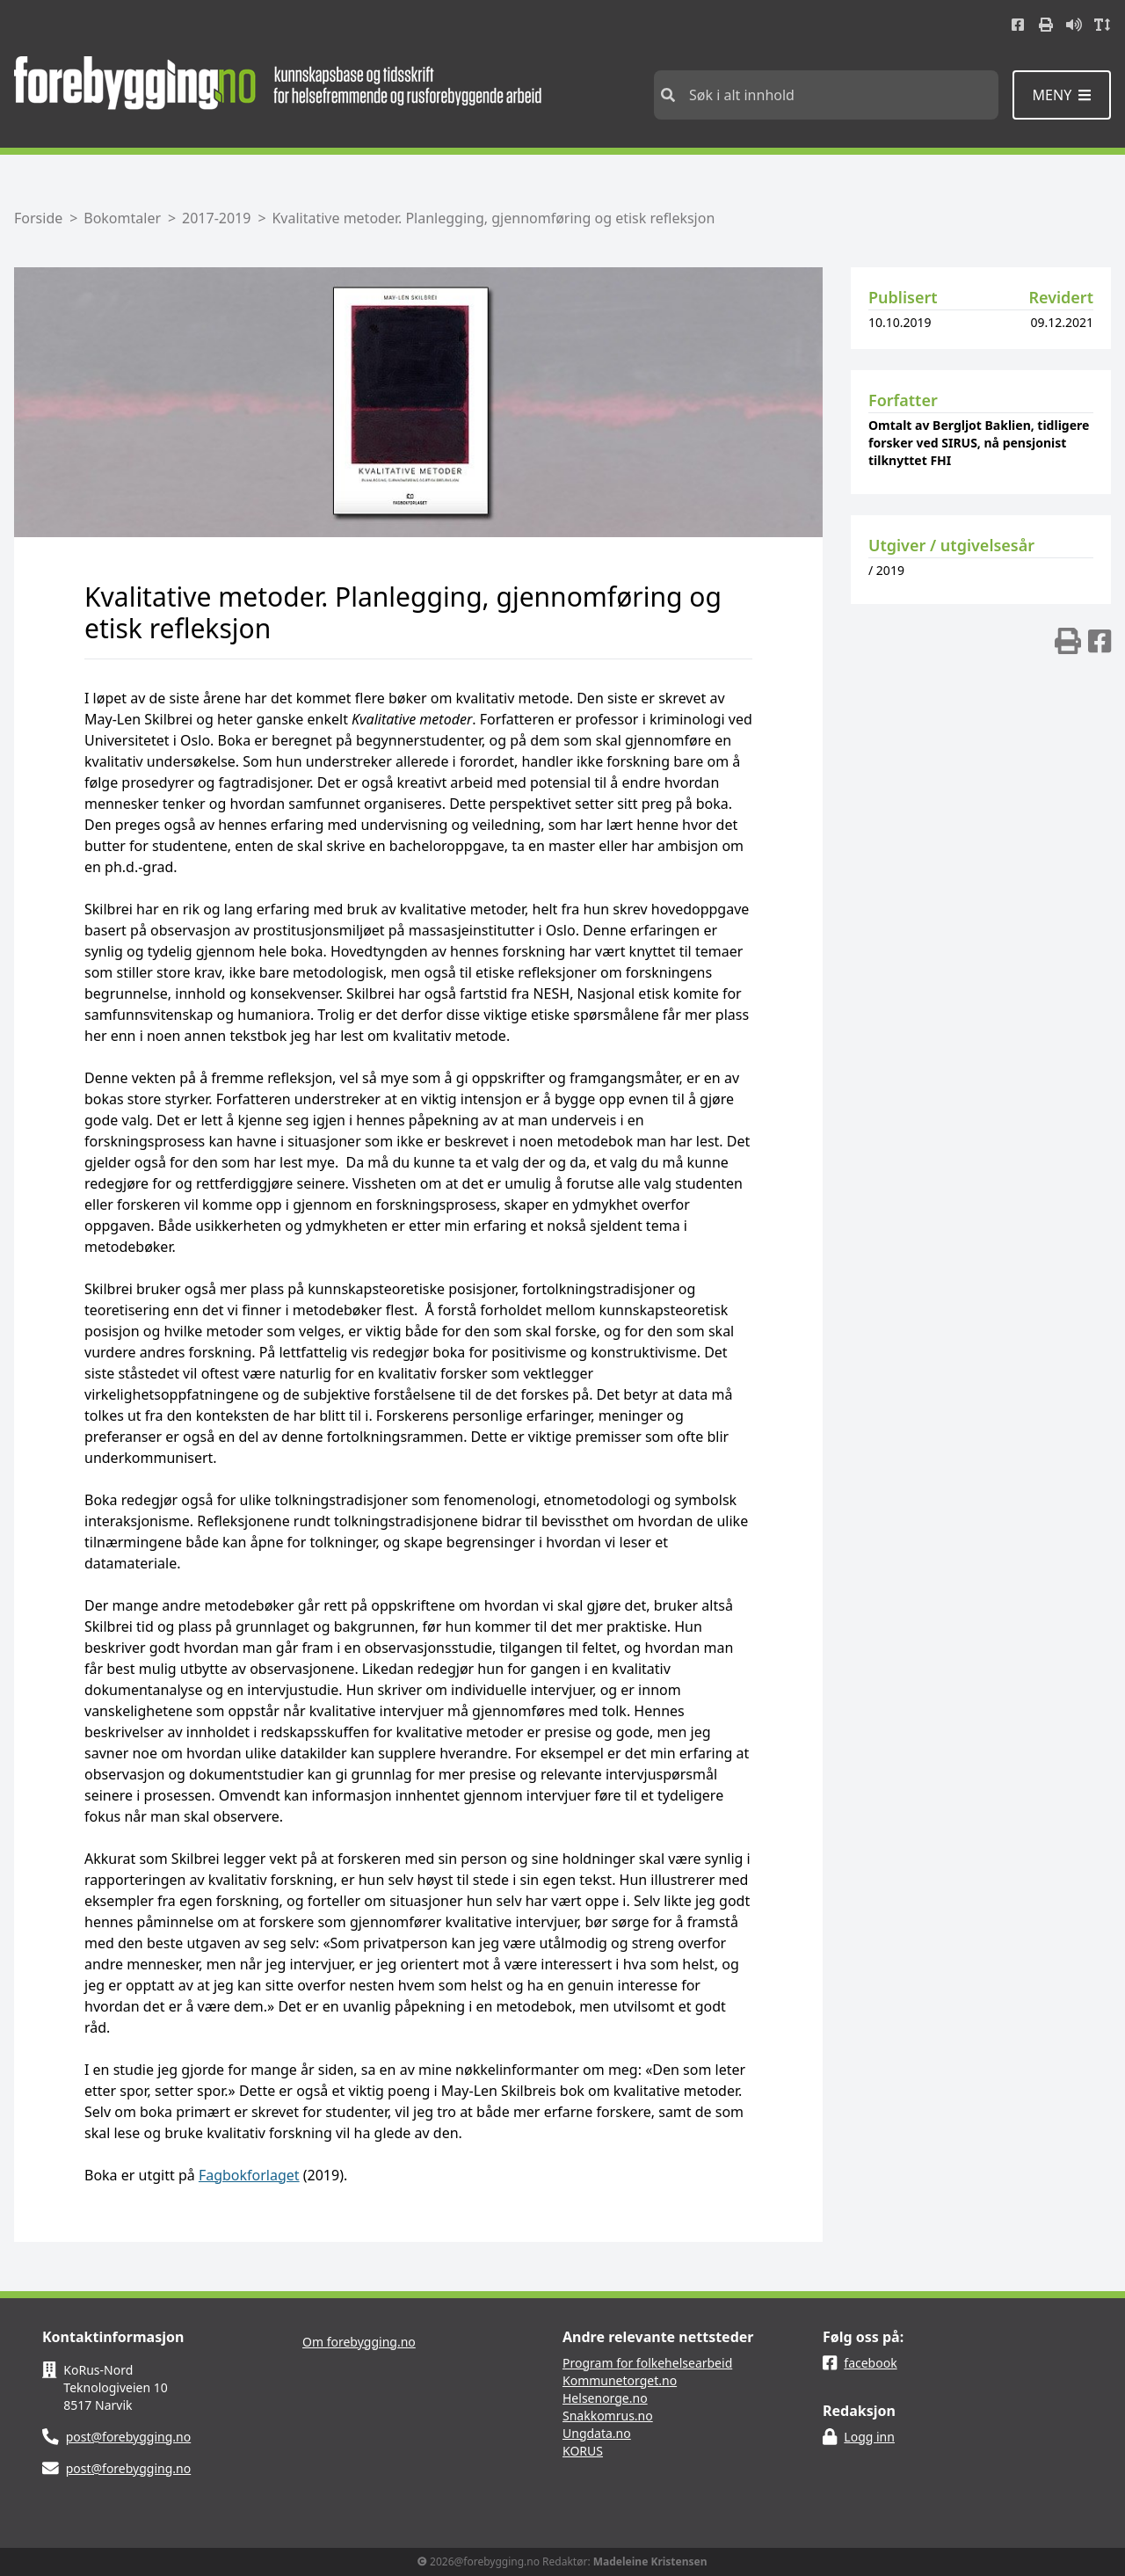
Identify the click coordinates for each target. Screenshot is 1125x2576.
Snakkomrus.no (607, 2415)
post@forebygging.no (129, 2436)
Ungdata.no (596, 2433)
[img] (1068, 641)
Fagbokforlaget (249, 2175)
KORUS (582, 2450)
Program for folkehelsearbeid (647, 2362)
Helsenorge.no (605, 2398)
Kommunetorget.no (619, 2380)
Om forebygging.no (359, 2341)
